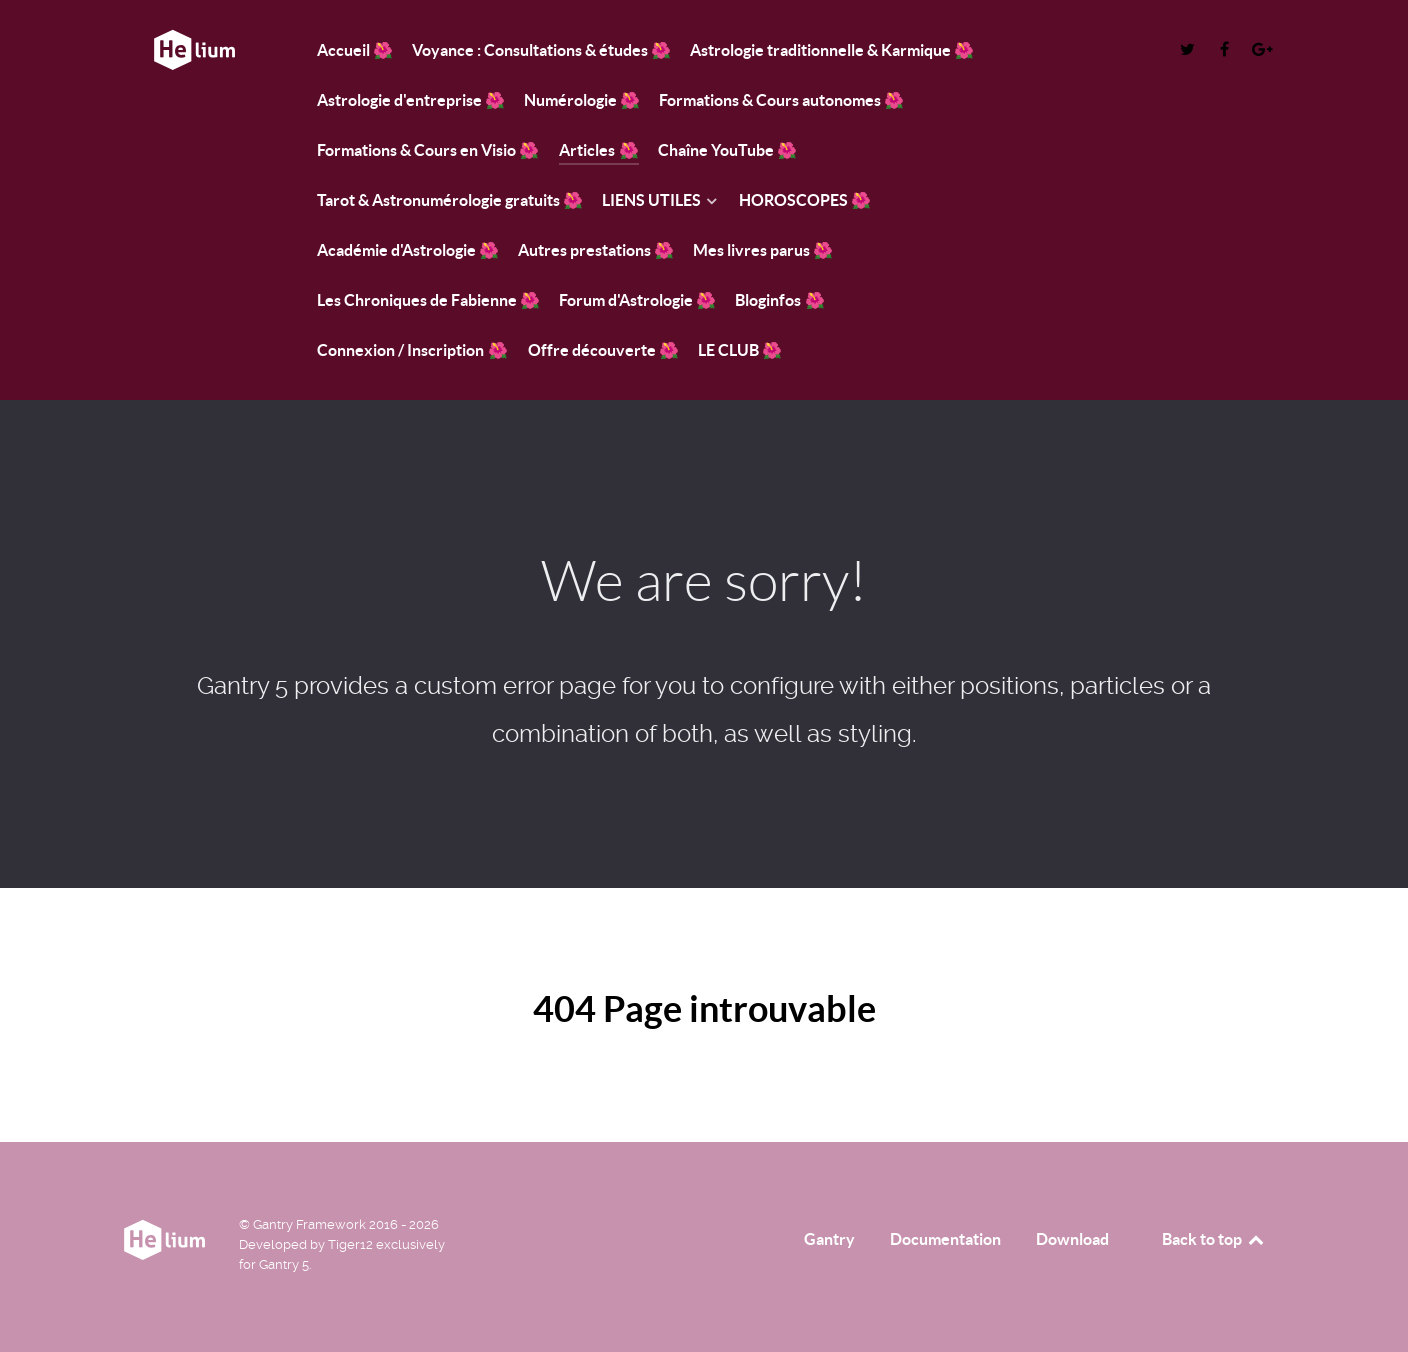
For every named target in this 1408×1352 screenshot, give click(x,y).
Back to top (1214, 1239)
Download (1072, 1239)
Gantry (829, 1239)
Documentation (945, 1239)
